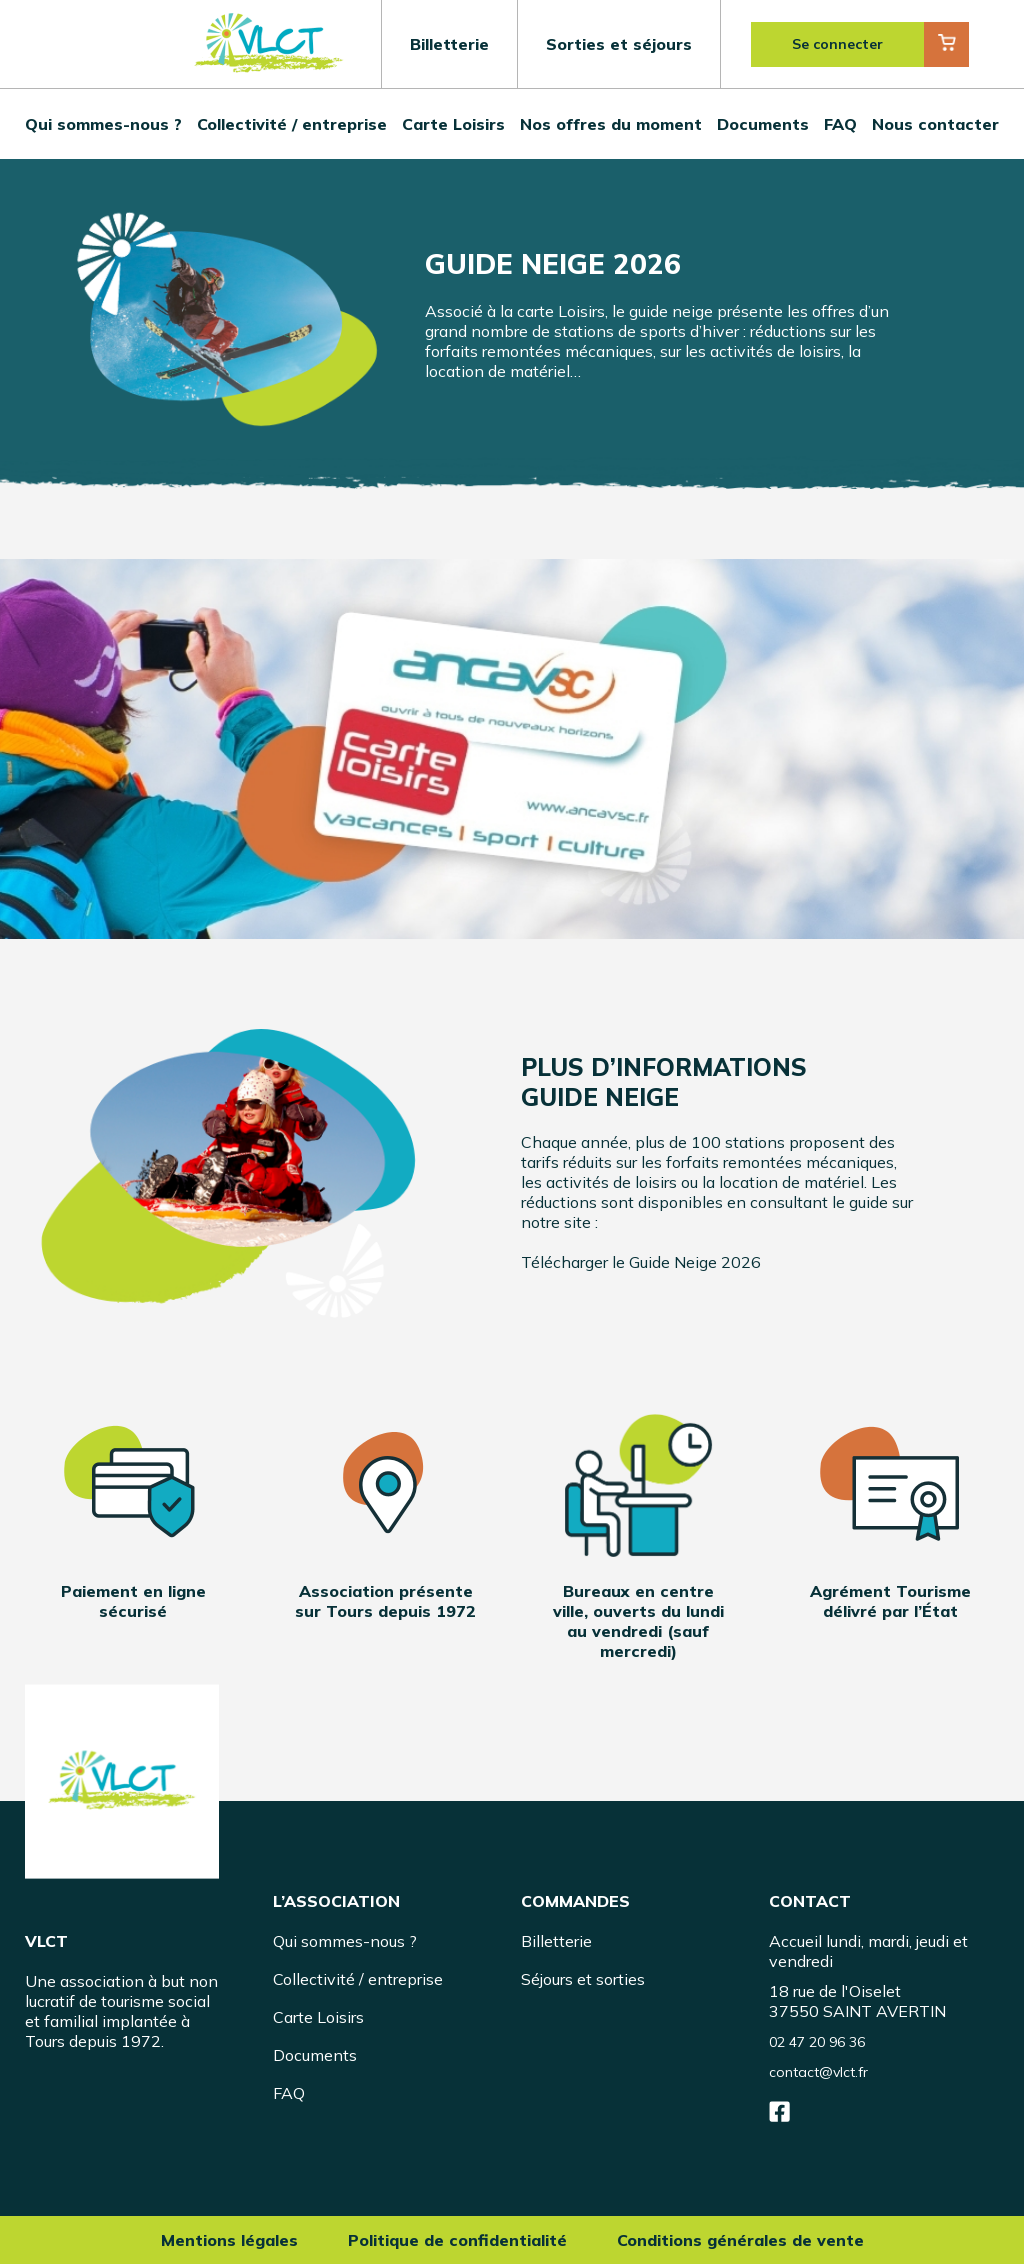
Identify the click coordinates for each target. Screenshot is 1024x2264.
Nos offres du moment (611, 124)
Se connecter (837, 44)
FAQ (840, 124)
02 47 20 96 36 (817, 2042)
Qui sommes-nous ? (103, 124)
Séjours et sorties (583, 1979)
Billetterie (449, 44)
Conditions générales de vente (740, 2240)
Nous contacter (935, 124)
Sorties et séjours (619, 44)
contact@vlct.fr (818, 2072)
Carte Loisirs (453, 124)
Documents (763, 124)
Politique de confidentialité (457, 2240)
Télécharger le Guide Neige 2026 (641, 1262)
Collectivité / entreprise (292, 124)
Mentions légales (229, 2240)
